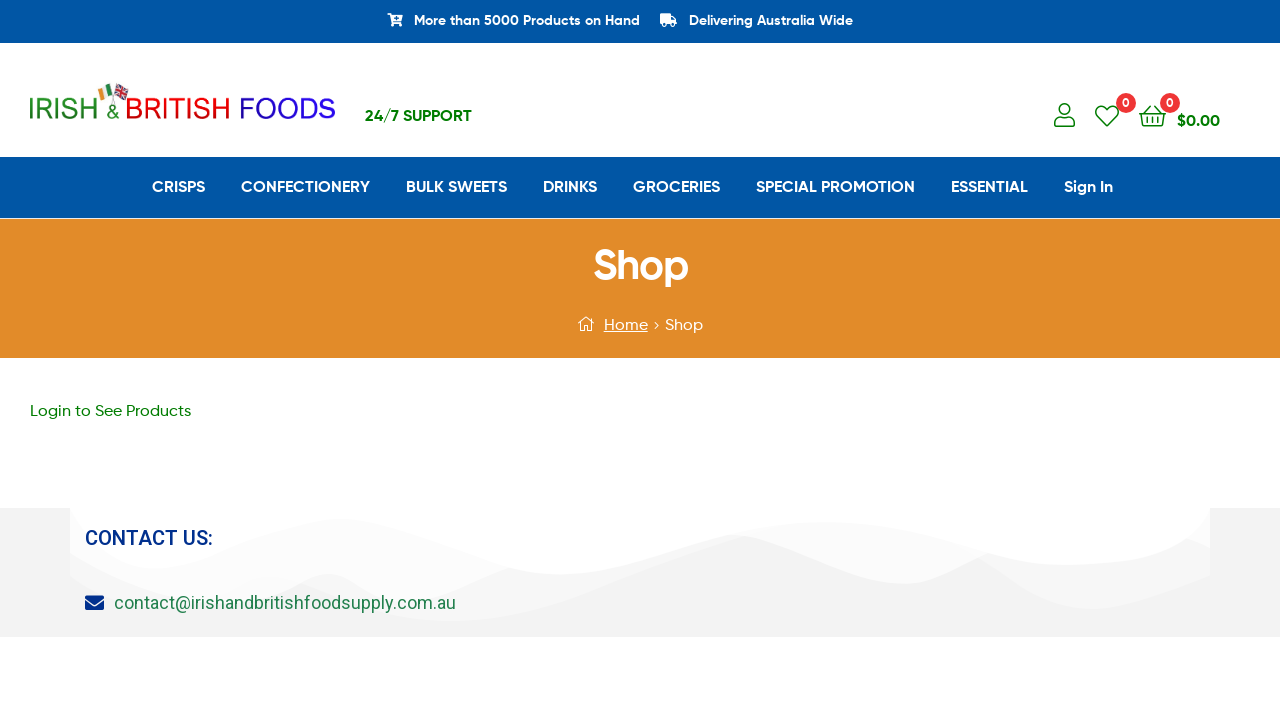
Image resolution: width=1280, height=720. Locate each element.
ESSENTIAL (989, 186)
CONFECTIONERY (305, 186)
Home (626, 324)
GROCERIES (676, 186)
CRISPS (178, 186)
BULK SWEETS (456, 186)
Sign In (1088, 186)
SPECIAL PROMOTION (835, 186)
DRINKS (570, 186)
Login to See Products (110, 410)
